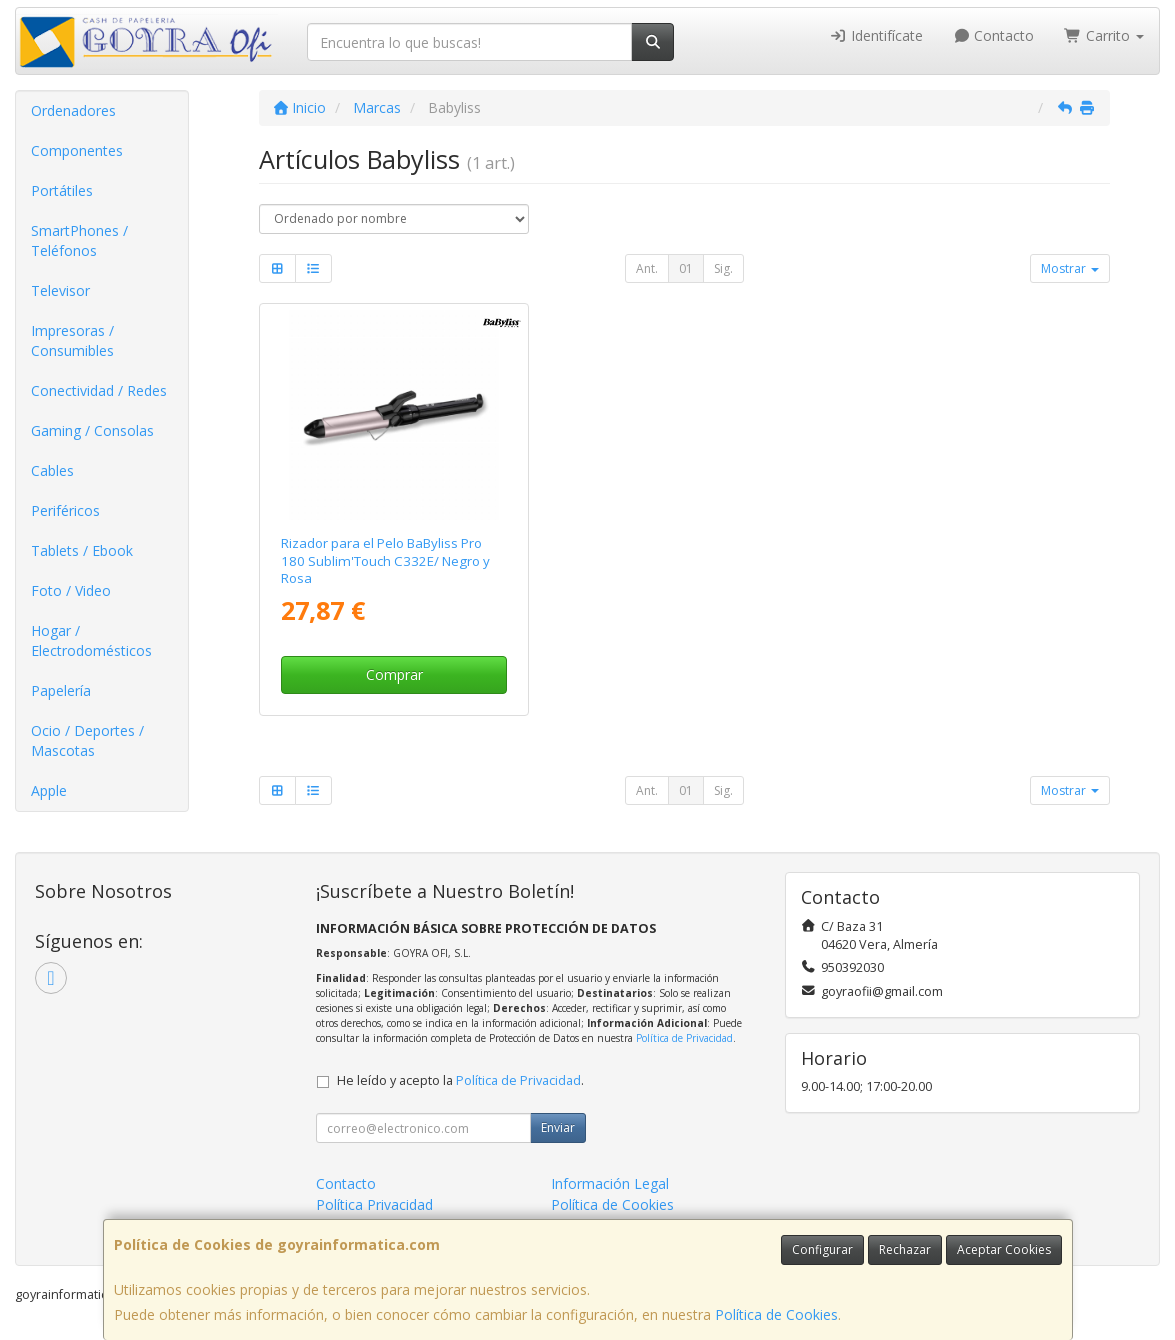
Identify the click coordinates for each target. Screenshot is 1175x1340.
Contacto (994, 35)
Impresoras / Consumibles (72, 340)
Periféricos (65, 510)
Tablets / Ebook (82, 550)
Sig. (723, 268)
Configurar (822, 1249)
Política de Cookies (776, 1314)
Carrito (1104, 35)
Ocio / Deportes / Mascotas (87, 740)
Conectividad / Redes (99, 390)
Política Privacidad (374, 1204)
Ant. (647, 268)
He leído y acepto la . (460, 1080)
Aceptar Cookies (1004, 1249)
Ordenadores (73, 110)
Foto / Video (71, 590)
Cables (52, 470)
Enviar (558, 1127)
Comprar (394, 674)
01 (686, 268)
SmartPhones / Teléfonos (79, 240)
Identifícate (876, 35)
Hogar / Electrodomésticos (91, 640)
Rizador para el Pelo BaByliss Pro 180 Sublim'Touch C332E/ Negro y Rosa (385, 560)
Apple (49, 790)
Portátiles (62, 190)
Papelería (61, 690)
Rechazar (905, 1249)
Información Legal (610, 1183)
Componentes (77, 150)
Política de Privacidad (684, 1038)
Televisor (60, 290)
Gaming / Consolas (92, 430)
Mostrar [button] (1070, 268)
